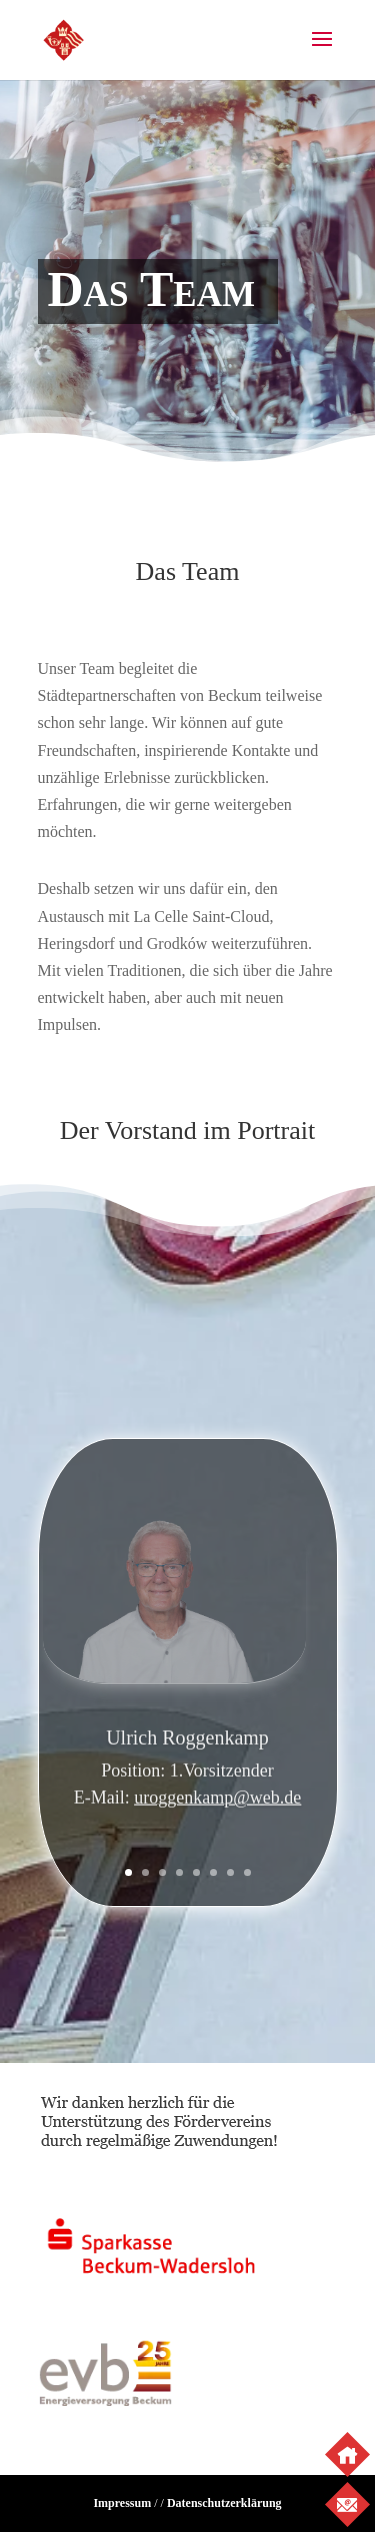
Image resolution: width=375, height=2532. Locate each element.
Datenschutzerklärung (224, 2503)
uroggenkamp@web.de (217, 1803)
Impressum (122, 2503)
